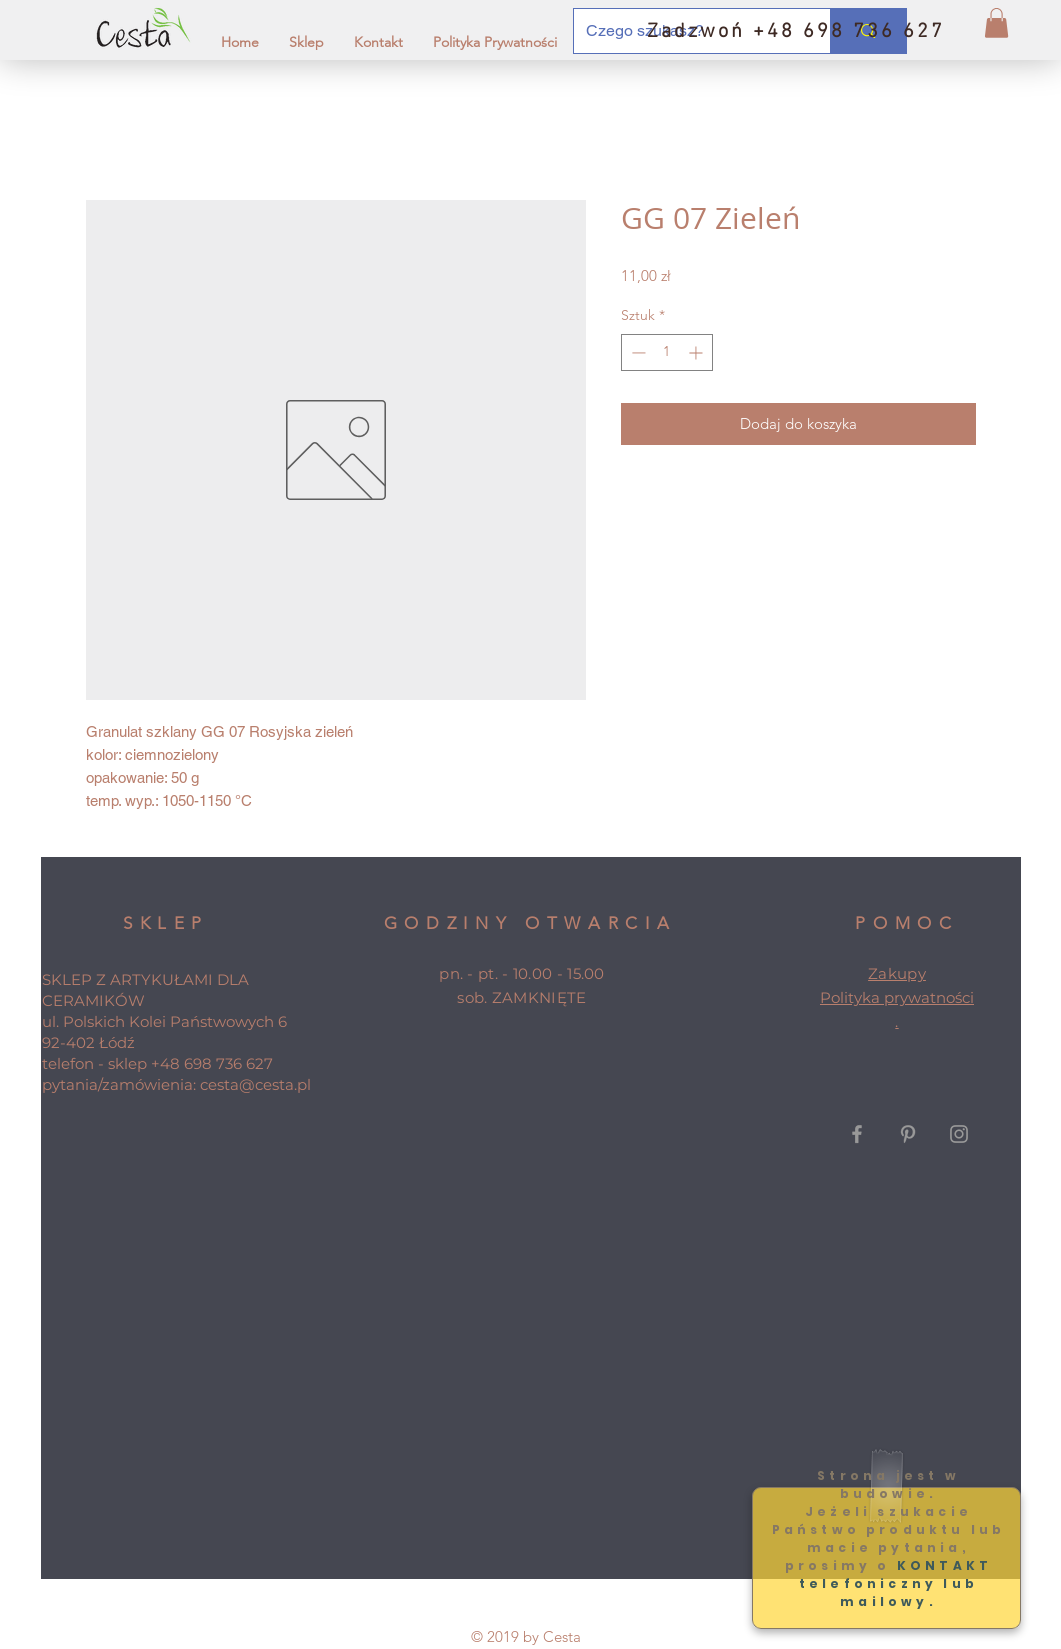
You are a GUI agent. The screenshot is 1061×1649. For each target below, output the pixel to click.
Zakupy (897, 973)
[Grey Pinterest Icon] (908, 1134)
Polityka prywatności (897, 997)
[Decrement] (636, 352)
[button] (996, 23)
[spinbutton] (667, 352)
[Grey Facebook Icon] (857, 1134)
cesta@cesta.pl (255, 1084)
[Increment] (697, 352)
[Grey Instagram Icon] (959, 1134)
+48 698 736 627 (212, 1063)
